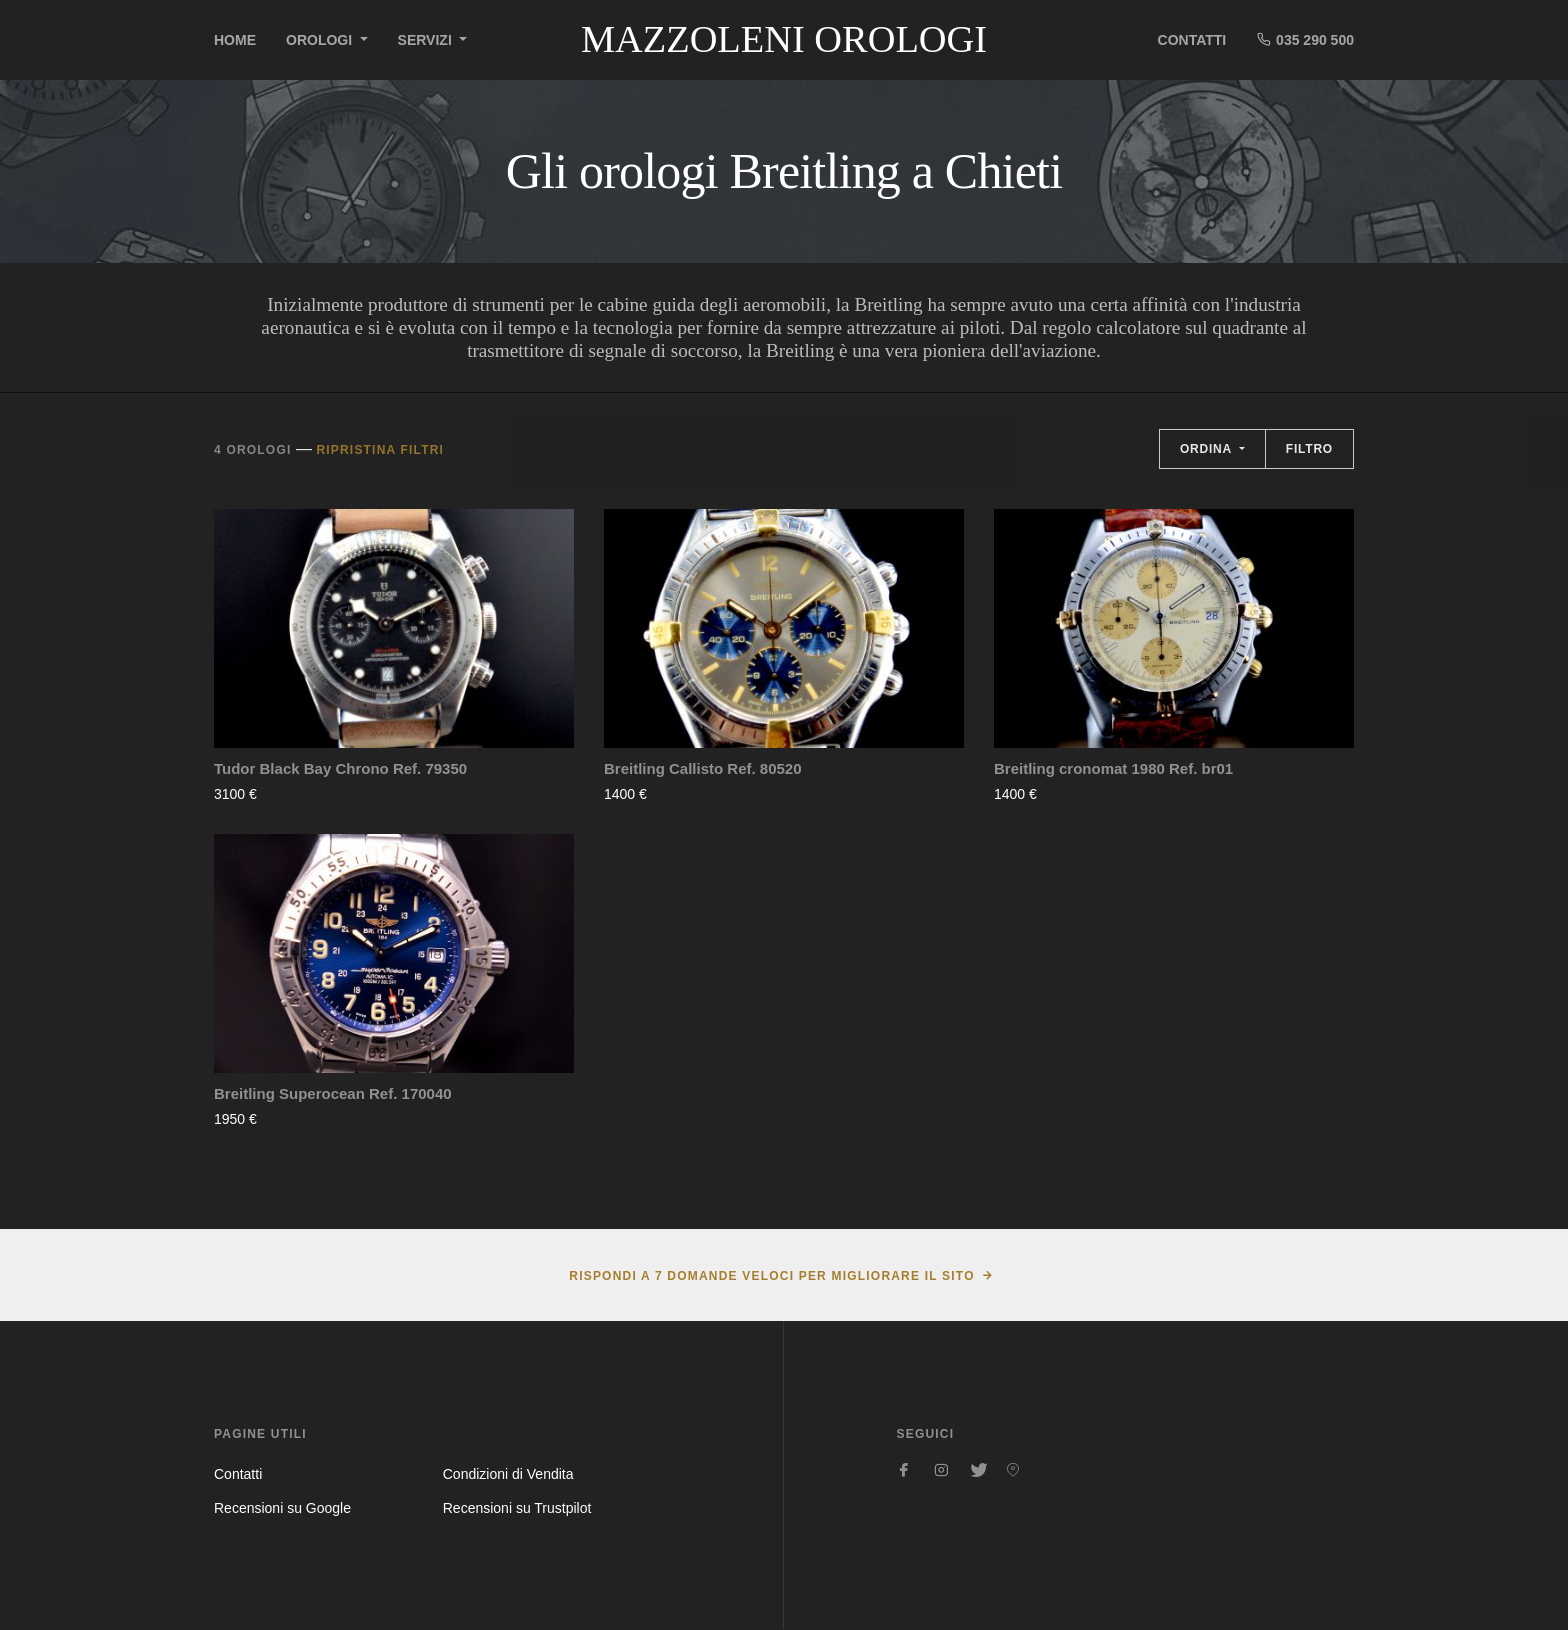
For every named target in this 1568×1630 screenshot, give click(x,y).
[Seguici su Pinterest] (1013, 1470)
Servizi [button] (427, 40)
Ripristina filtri (380, 450)
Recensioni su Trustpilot (517, 1508)
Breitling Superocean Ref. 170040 (333, 1093)
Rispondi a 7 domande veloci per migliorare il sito (771, 1276)
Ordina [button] (1208, 449)
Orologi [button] (321, 40)
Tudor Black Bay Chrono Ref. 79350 (340, 768)
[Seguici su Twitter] (977, 1470)
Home (235, 40)
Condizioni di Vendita (508, 1474)
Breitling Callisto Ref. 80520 (703, 768)
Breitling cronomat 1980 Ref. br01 (1113, 768)
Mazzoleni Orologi (784, 39)
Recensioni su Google (282, 1508)
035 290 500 (1305, 39)
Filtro (1309, 449)
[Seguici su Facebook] (905, 1470)
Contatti (1192, 40)
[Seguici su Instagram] (941, 1470)
